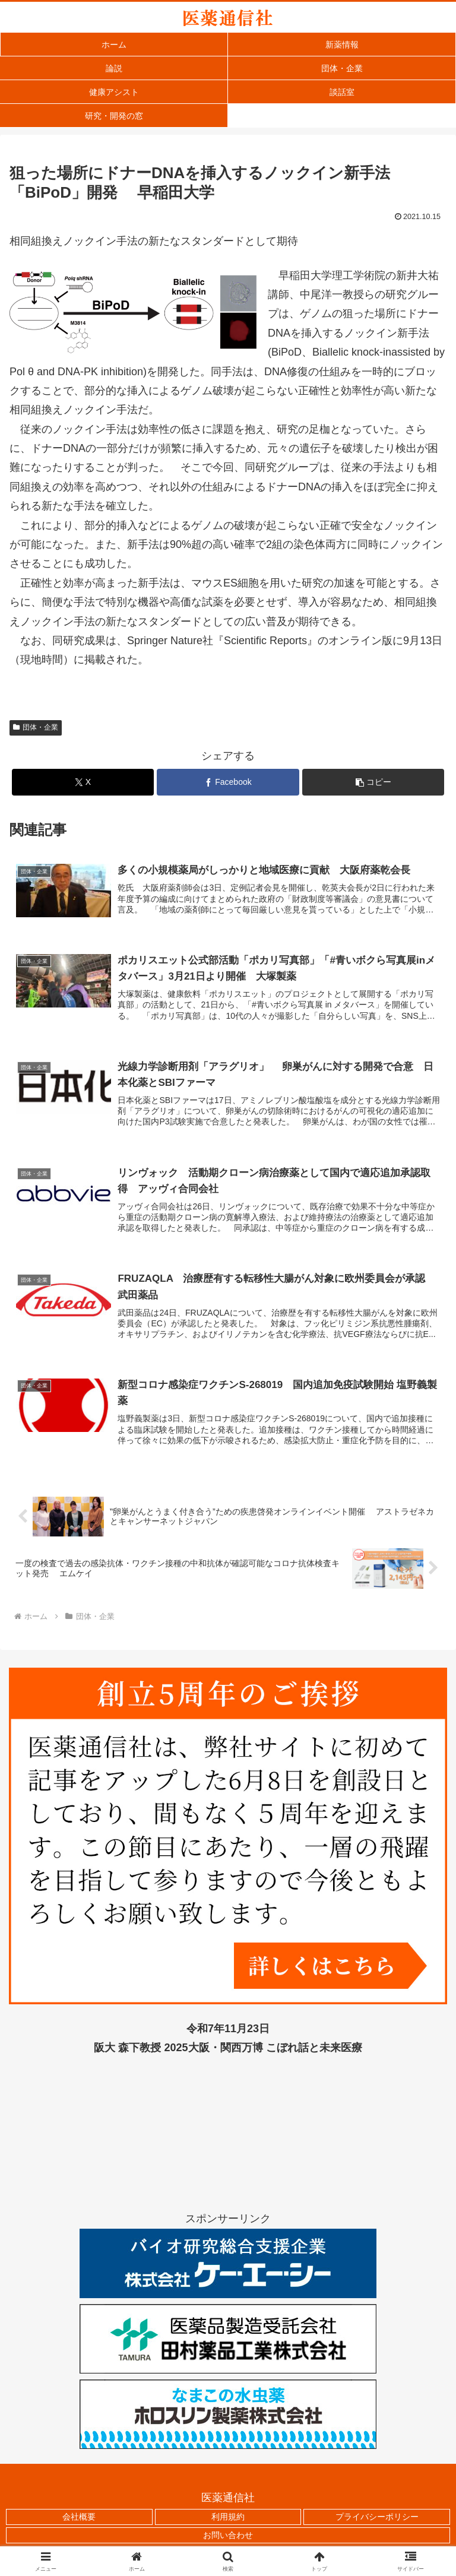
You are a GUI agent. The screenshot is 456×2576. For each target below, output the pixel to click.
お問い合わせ (228, 2537)
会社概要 (79, 2518)
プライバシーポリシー (377, 2518)
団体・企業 (35, 727)
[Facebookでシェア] (228, 782)
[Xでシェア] (83, 782)
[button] (373, 782)
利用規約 (228, 2518)
